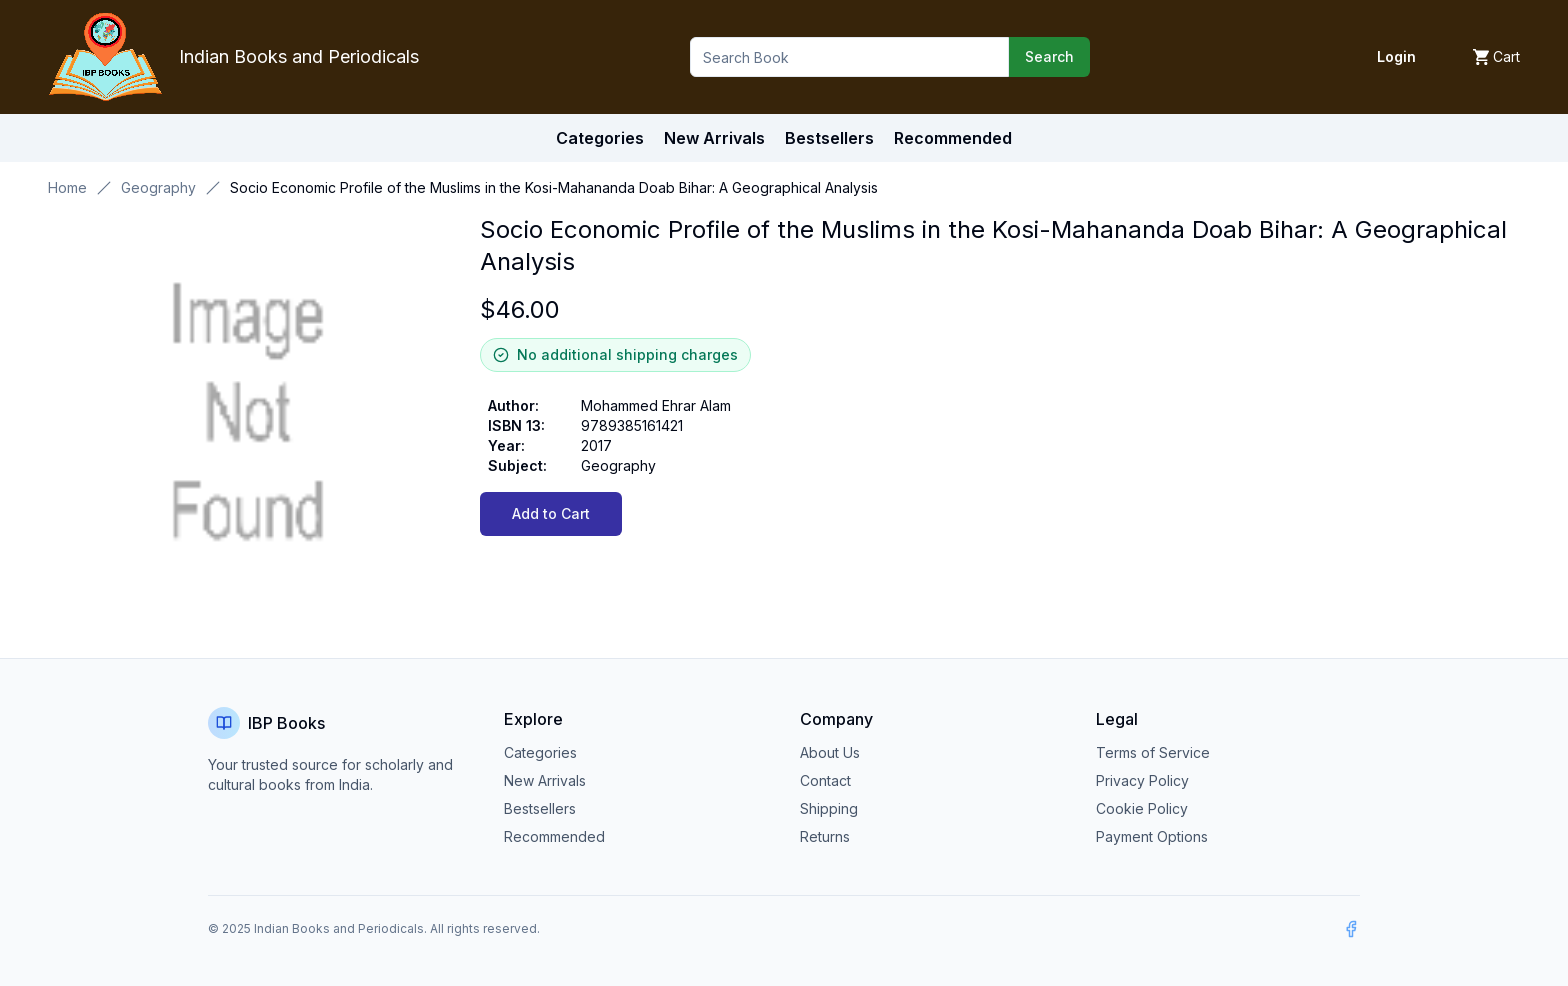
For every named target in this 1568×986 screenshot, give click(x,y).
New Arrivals (545, 780)
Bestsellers (540, 808)
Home (67, 187)
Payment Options (1152, 836)
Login (1396, 56)
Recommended (554, 836)
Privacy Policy (1142, 780)
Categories (600, 138)
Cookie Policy (1142, 808)
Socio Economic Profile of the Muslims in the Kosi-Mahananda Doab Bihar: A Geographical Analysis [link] (554, 187)
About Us (830, 752)
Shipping (829, 808)
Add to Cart (551, 513)
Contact (825, 780)
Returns (825, 836)
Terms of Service (1153, 752)
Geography (158, 187)
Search (1049, 56)
